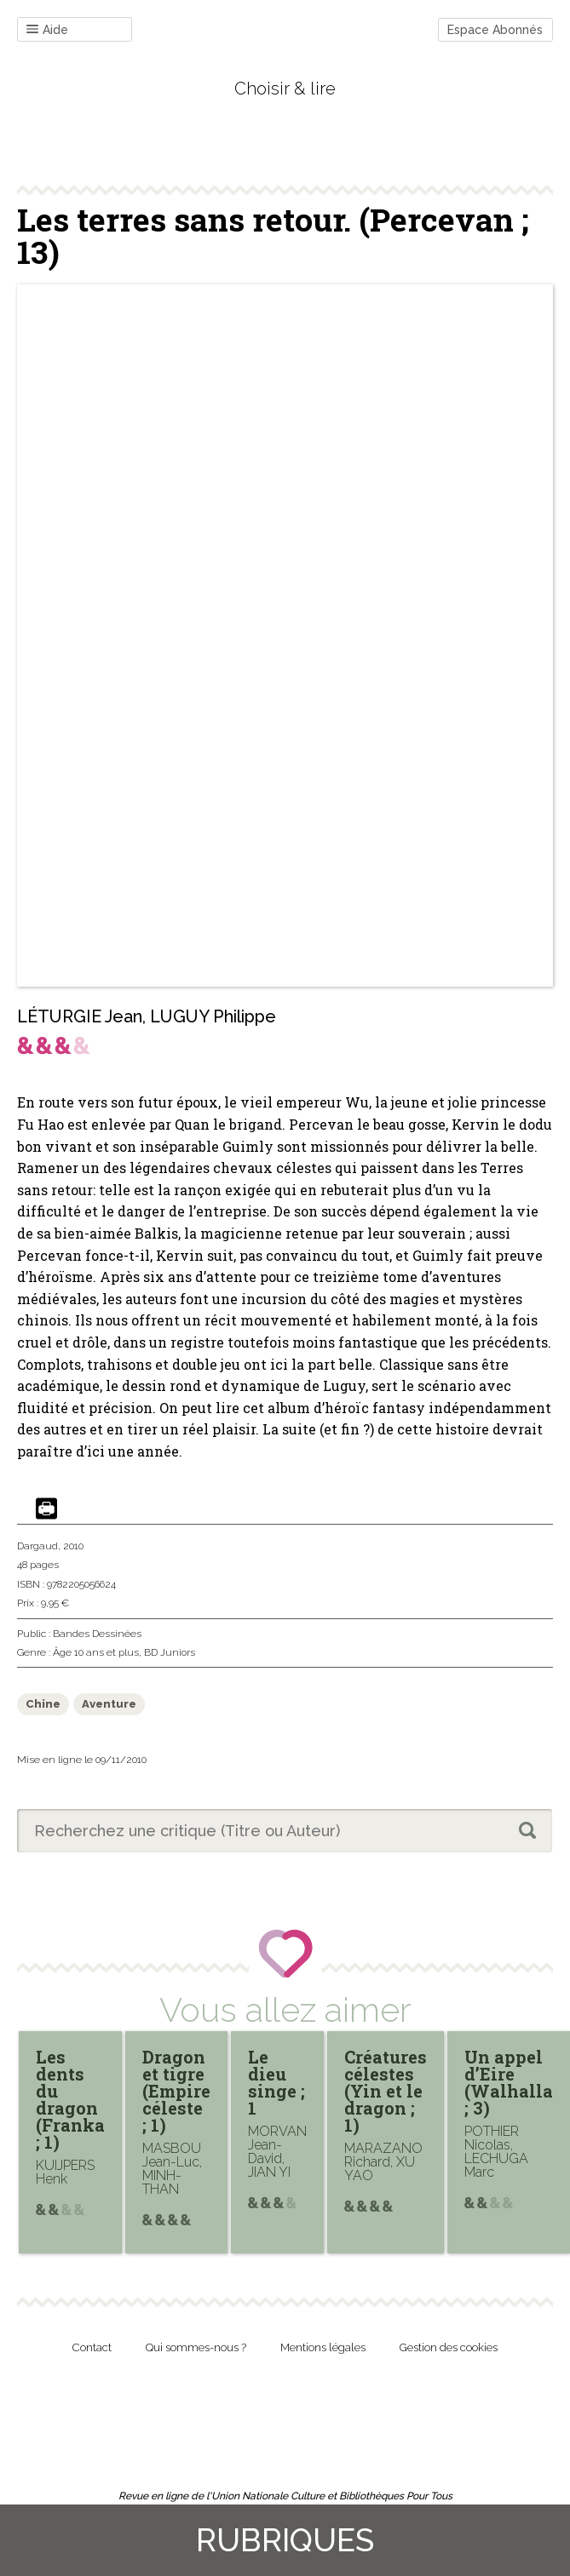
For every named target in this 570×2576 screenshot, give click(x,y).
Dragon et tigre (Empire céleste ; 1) (176, 2091)
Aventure (109, 1703)
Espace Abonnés (495, 30)
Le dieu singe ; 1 (276, 2082)
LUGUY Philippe (213, 1016)
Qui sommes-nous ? (196, 2347)
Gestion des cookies (449, 2347)
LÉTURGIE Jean (79, 1016)
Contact (92, 2347)
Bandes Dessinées (97, 1634)
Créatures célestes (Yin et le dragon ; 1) (385, 2091)
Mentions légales (323, 2347)
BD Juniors (169, 1652)
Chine (43, 1703)
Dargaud (37, 1546)
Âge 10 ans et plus (96, 1652)
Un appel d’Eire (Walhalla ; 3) (508, 2082)
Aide (47, 30)
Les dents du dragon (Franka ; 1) (70, 2099)
